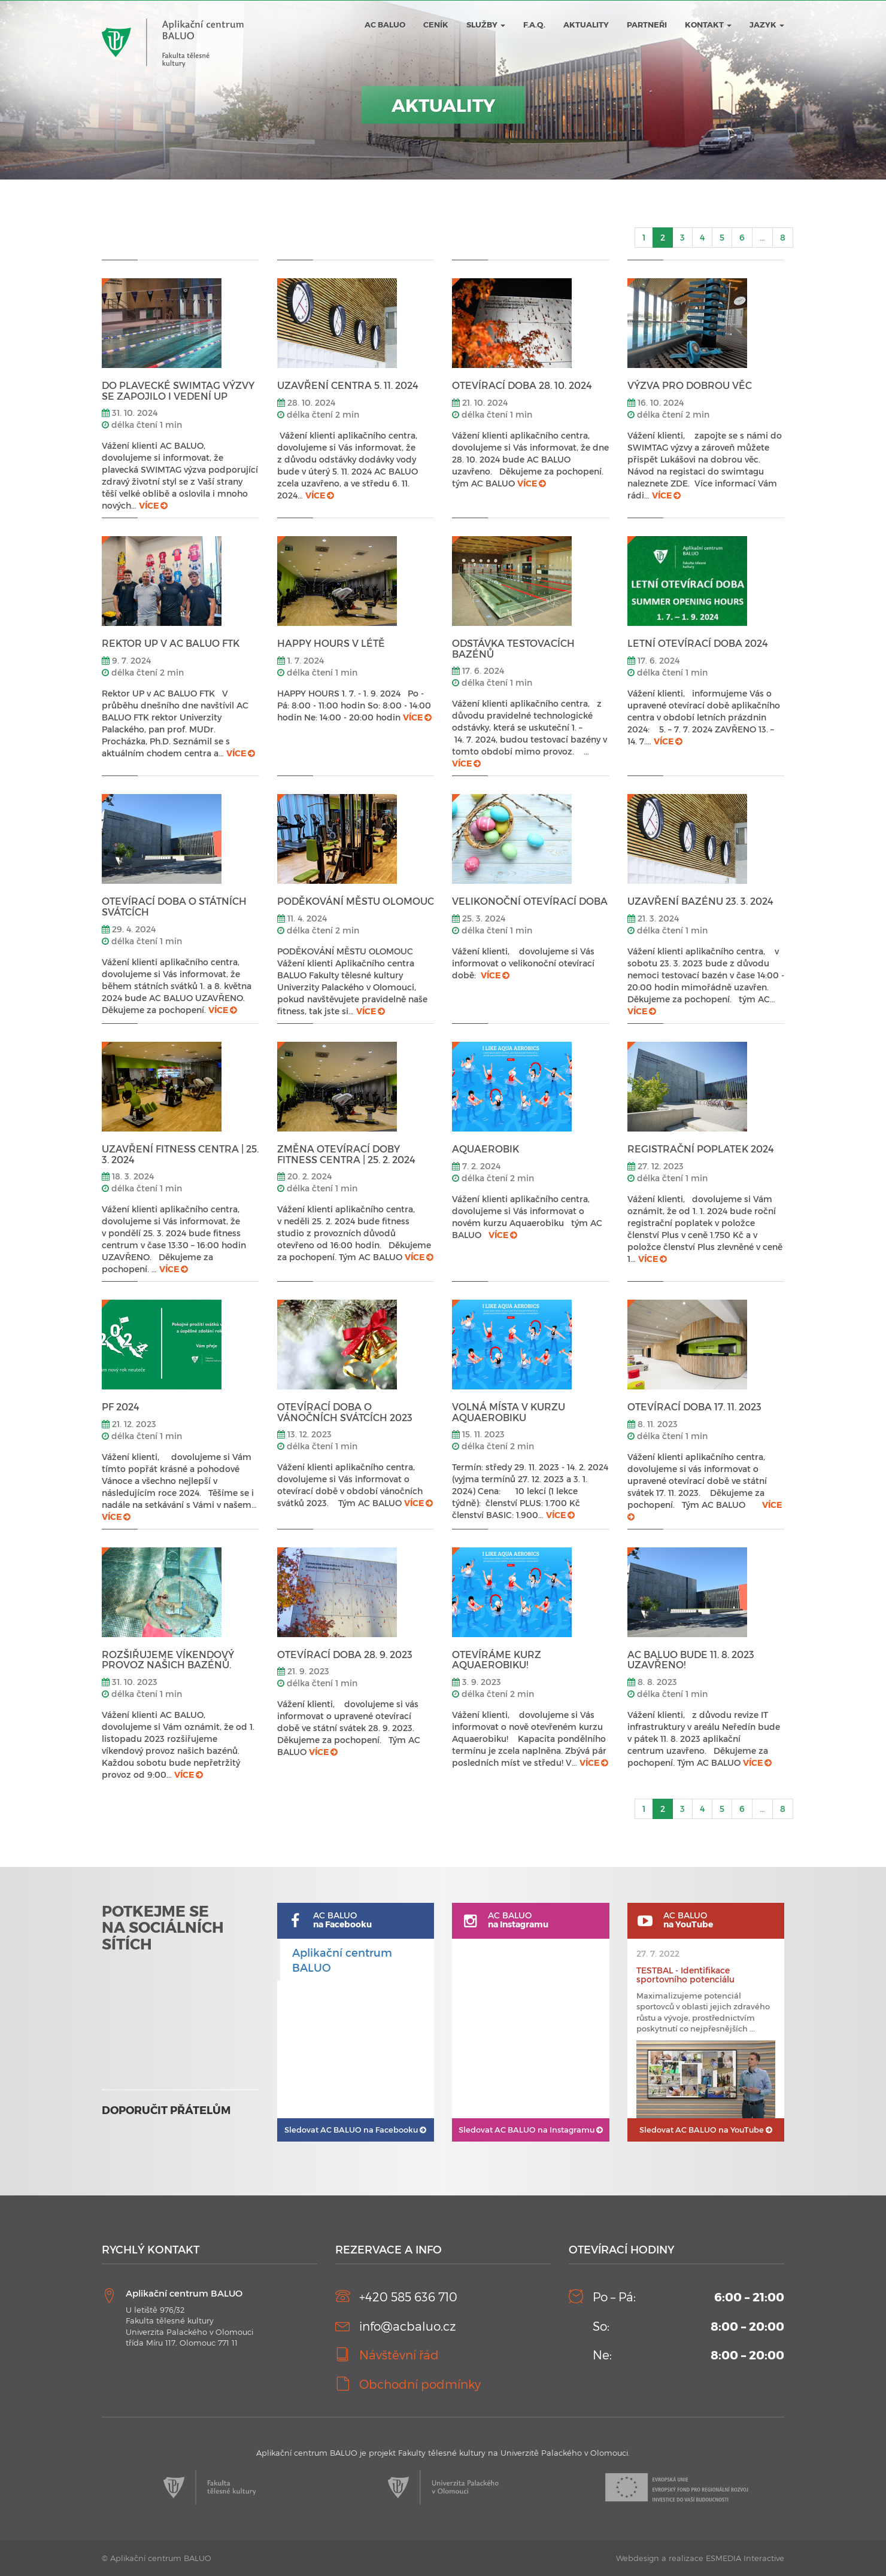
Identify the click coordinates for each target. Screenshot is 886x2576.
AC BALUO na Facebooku (355, 2129)
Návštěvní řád (399, 2354)
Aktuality (586, 24)
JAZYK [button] (767, 24)
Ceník (435, 24)
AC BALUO (385, 24)
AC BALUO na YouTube (705, 2129)
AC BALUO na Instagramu (531, 2129)
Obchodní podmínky (420, 2384)
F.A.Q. (534, 24)
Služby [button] (485, 24)
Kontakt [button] (708, 24)
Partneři (647, 24)
